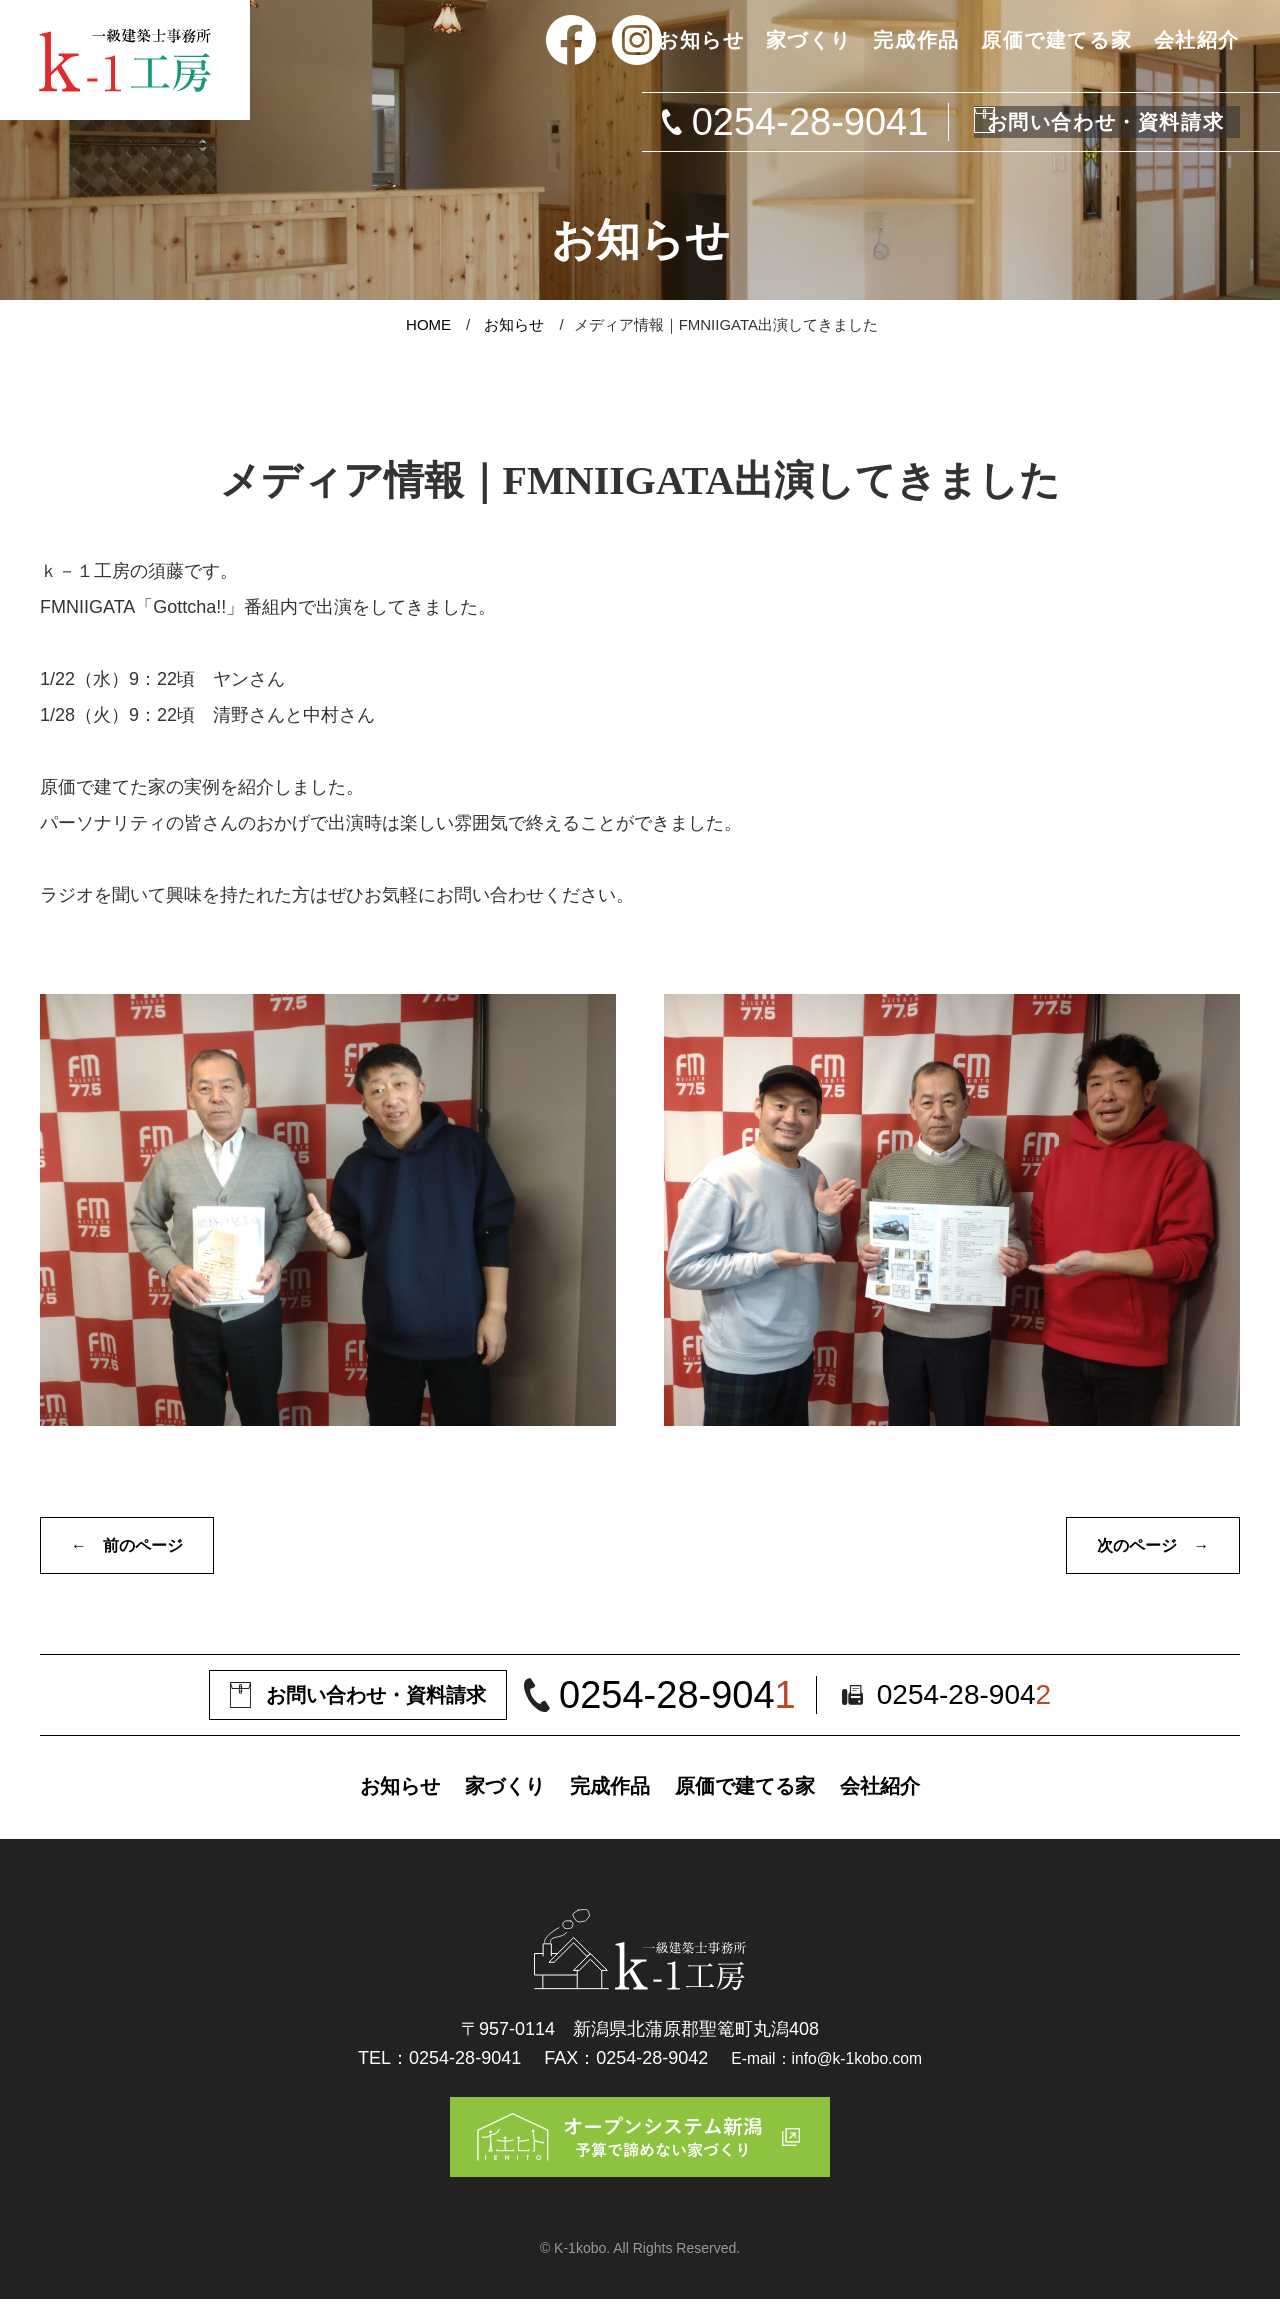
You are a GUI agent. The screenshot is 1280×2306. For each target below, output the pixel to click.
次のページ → (1146, 1547)
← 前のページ (134, 1547)
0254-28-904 (686, 1699)
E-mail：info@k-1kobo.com (826, 2059)
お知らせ (514, 324)
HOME (428, 324)
